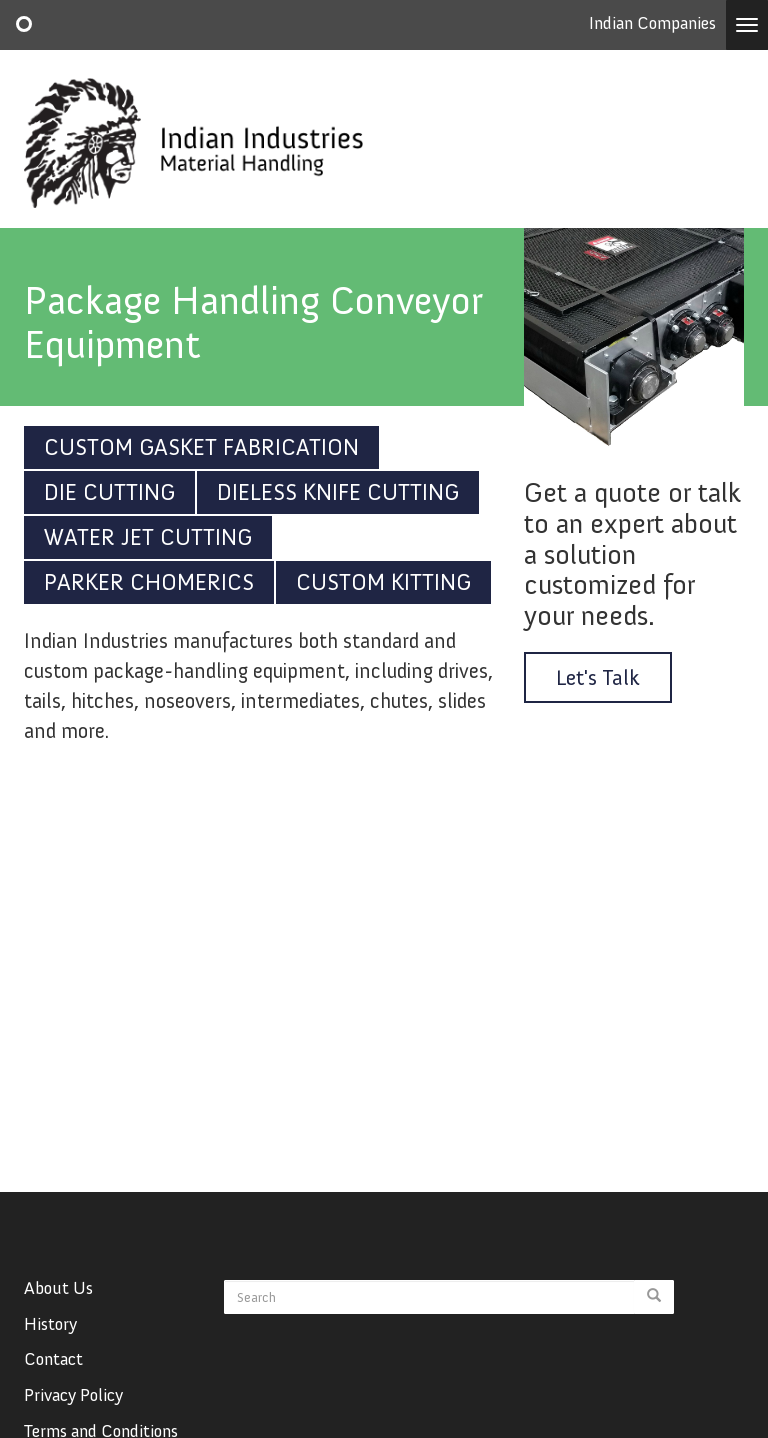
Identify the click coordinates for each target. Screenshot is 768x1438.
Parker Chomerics (149, 582)
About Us (58, 1320)
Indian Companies (652, 23)
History (50, 1356)
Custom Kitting (383, 582)
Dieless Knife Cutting (338, 492)
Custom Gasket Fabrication (201, 447)
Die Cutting (109, 492)
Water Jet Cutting (148, 537)
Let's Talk (598, 677)
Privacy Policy (73, 1427)
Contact (53, 1391)
